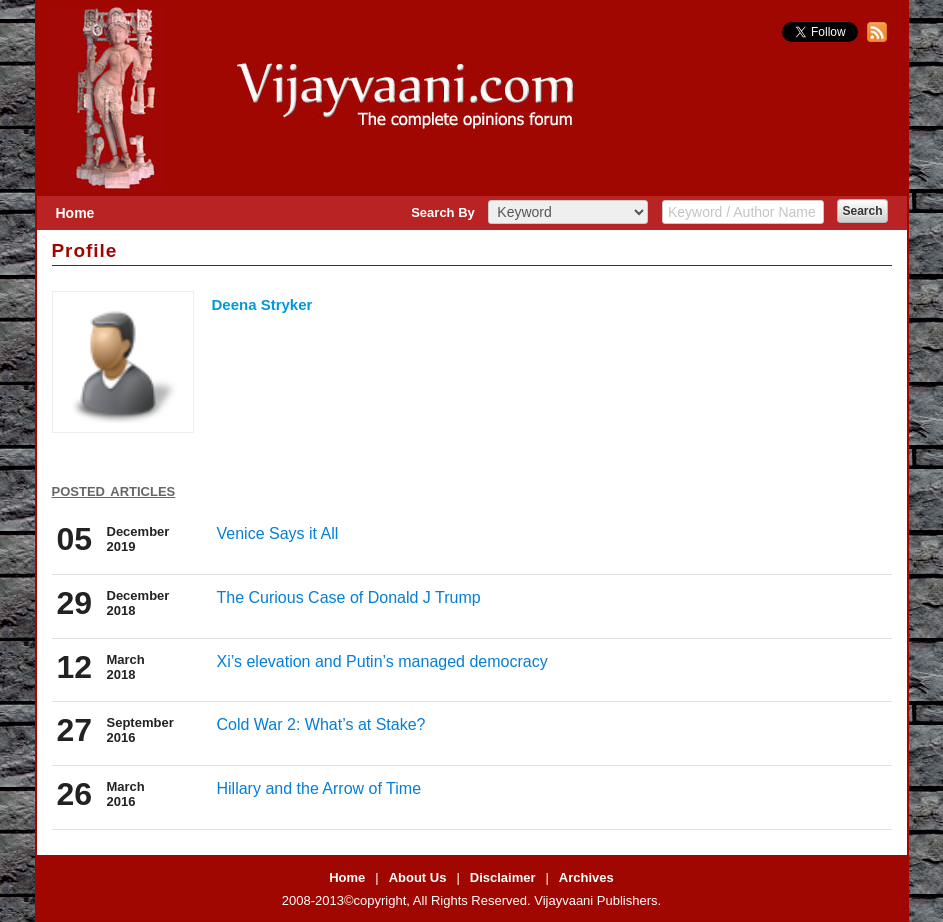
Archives (586, 877)
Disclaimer (503, 877)
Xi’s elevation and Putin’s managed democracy (382, 661)
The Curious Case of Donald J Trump (349, 597)
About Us (418, 877)
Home (75, 213)
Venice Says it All (278, 533)
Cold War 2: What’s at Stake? (321, 724)
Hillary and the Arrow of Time (319, 788)
